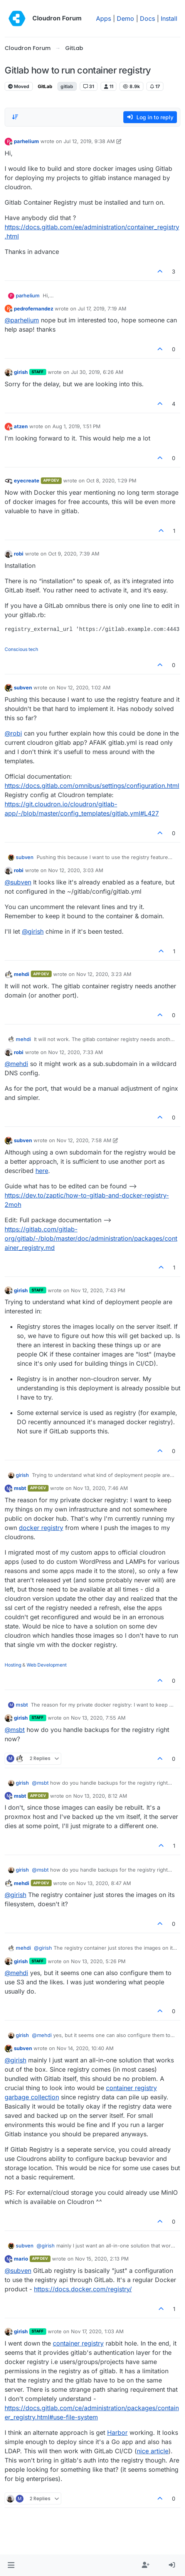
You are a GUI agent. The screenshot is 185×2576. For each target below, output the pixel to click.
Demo (125, 18)
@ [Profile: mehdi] (16, 1064)
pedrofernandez (33, 308)
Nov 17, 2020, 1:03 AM (97, 2331)
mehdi (21, 974)
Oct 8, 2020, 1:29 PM (111, 480)
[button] (11, 2565)
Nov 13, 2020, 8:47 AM (103, 1883)
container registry (78, 2343)
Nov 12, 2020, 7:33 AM (75, 1052)
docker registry (41, 1528)
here (41, 1171)
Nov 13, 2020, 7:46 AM (100, 1488)
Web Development (47, 1665)
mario (21, 2259)
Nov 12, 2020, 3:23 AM (103, 974)
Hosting (13, 1665)
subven (23, 687)
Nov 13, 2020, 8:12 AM (100, 1796)
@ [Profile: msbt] (15, 1729)
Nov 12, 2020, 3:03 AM (75, 870)
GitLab (45, 86)
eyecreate (26, 480)
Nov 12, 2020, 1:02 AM (84, 687)
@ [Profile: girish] (33, 931)
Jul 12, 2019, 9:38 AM (89, 141)
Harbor (117, 2432)
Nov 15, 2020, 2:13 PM (102, 2259)
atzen (21, 426)
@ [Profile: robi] (13, 733)
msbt (20, 1488)
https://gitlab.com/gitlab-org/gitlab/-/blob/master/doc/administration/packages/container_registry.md (91, 1238)
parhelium (26, 141)
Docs (147, 18)
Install (169, 18)
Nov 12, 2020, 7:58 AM (84, 1140)
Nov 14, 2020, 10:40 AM (85, 2048)
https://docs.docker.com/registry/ (83, 2289)
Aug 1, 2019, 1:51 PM (76, 426)
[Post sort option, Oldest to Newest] (15, 117)
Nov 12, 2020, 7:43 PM (98, 1290)
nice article (152, 2451)
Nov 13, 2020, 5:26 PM (98, 1961)
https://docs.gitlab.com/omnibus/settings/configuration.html (92, 785)
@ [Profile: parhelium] (22, 320)
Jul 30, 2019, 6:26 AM (97, 372)
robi (19, 554)
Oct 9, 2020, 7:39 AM (73, 554)
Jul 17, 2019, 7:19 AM (102, 308)
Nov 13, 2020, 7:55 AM (98, 1718)
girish (21, 372)
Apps (103, 18)
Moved (18, 86)
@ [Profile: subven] (18, 882)
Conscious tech (21, 649)
